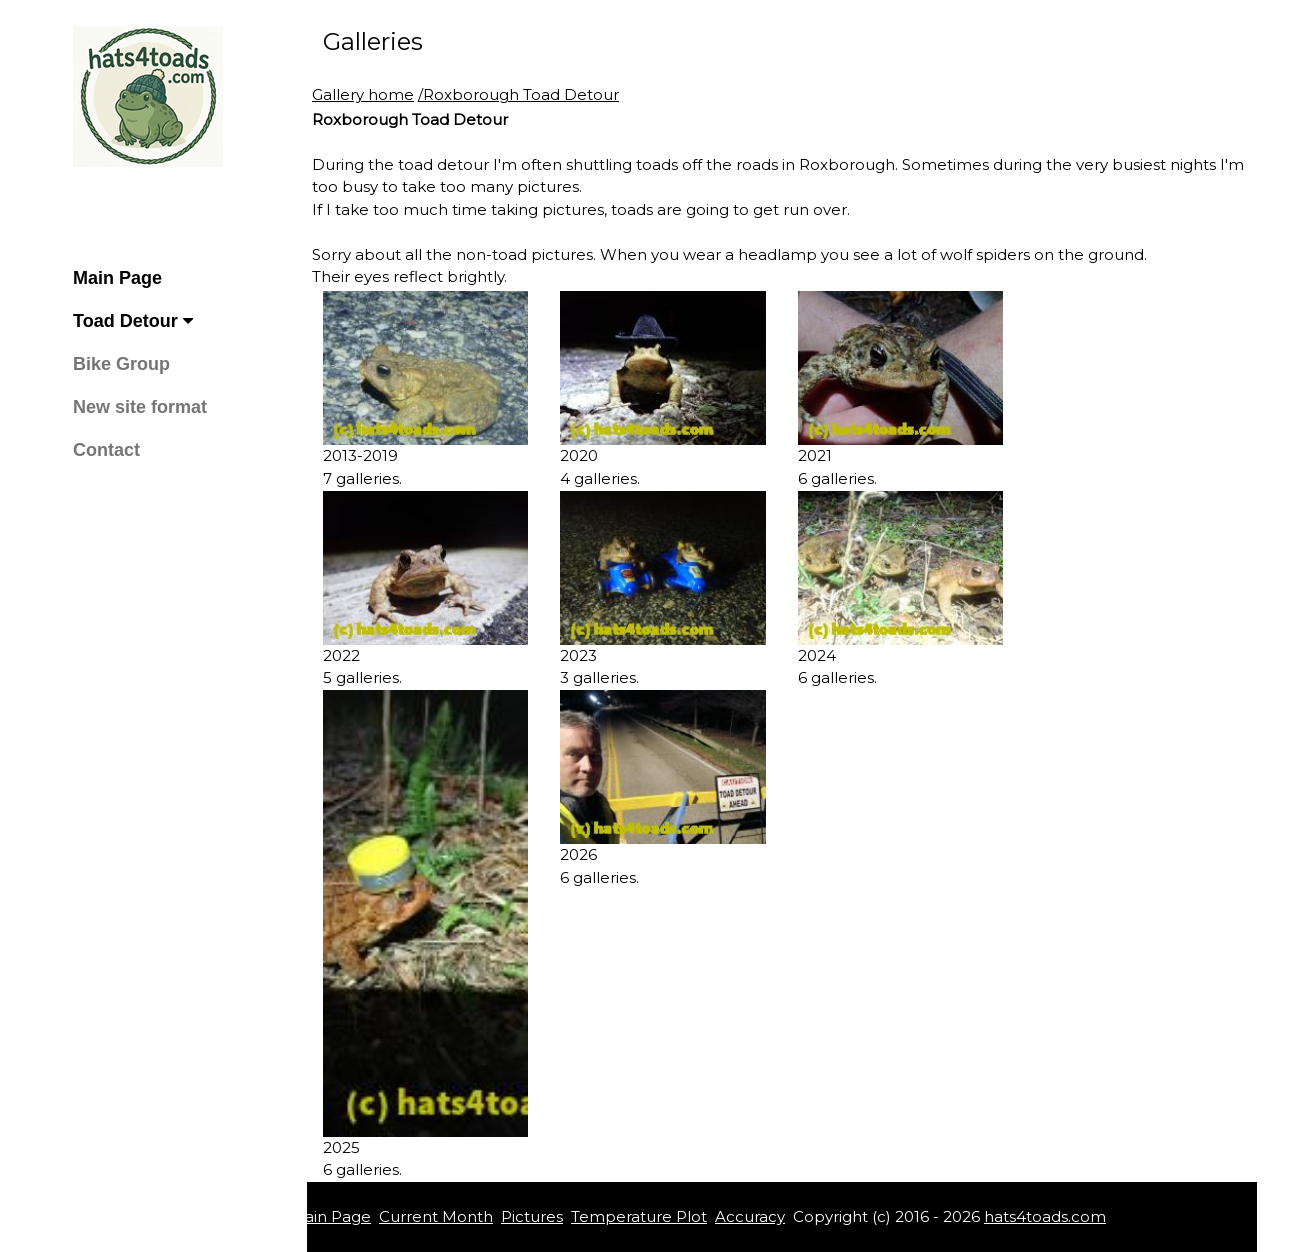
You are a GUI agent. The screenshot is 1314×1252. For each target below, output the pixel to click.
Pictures (532, 1216)
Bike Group (121, 364)
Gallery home (363, 94)
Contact (106, 450)
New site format (140, 407)
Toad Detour (133, 321)
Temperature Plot (639, 1216)
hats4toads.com (1045, 1216)
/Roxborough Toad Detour (518, 94)
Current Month (436, 1216)
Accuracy (750, 1216)
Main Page (117, 278)
